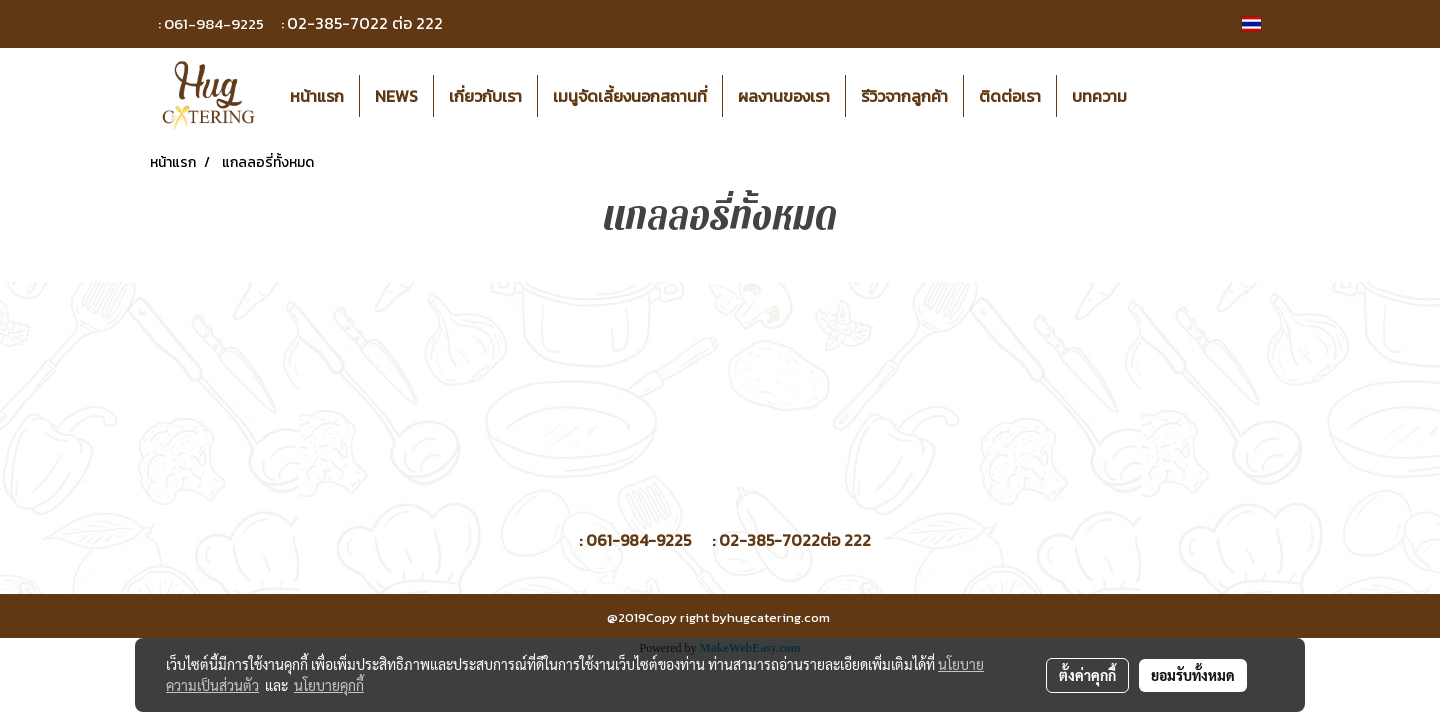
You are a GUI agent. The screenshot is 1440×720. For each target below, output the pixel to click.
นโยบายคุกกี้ (329, 685)
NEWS (396, 96)
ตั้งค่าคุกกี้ (1087, 675)
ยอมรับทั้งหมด (1193, 675)
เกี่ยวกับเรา (485, 96)
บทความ (1099, 96)
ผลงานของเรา (784, 96)
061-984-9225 (214, 23)
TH (1262, 23)
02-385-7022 (337, 23)
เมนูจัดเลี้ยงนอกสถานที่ (630, 96)
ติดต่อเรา (1010, 96)
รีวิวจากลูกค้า (904, 96)
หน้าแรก (317, 96)
